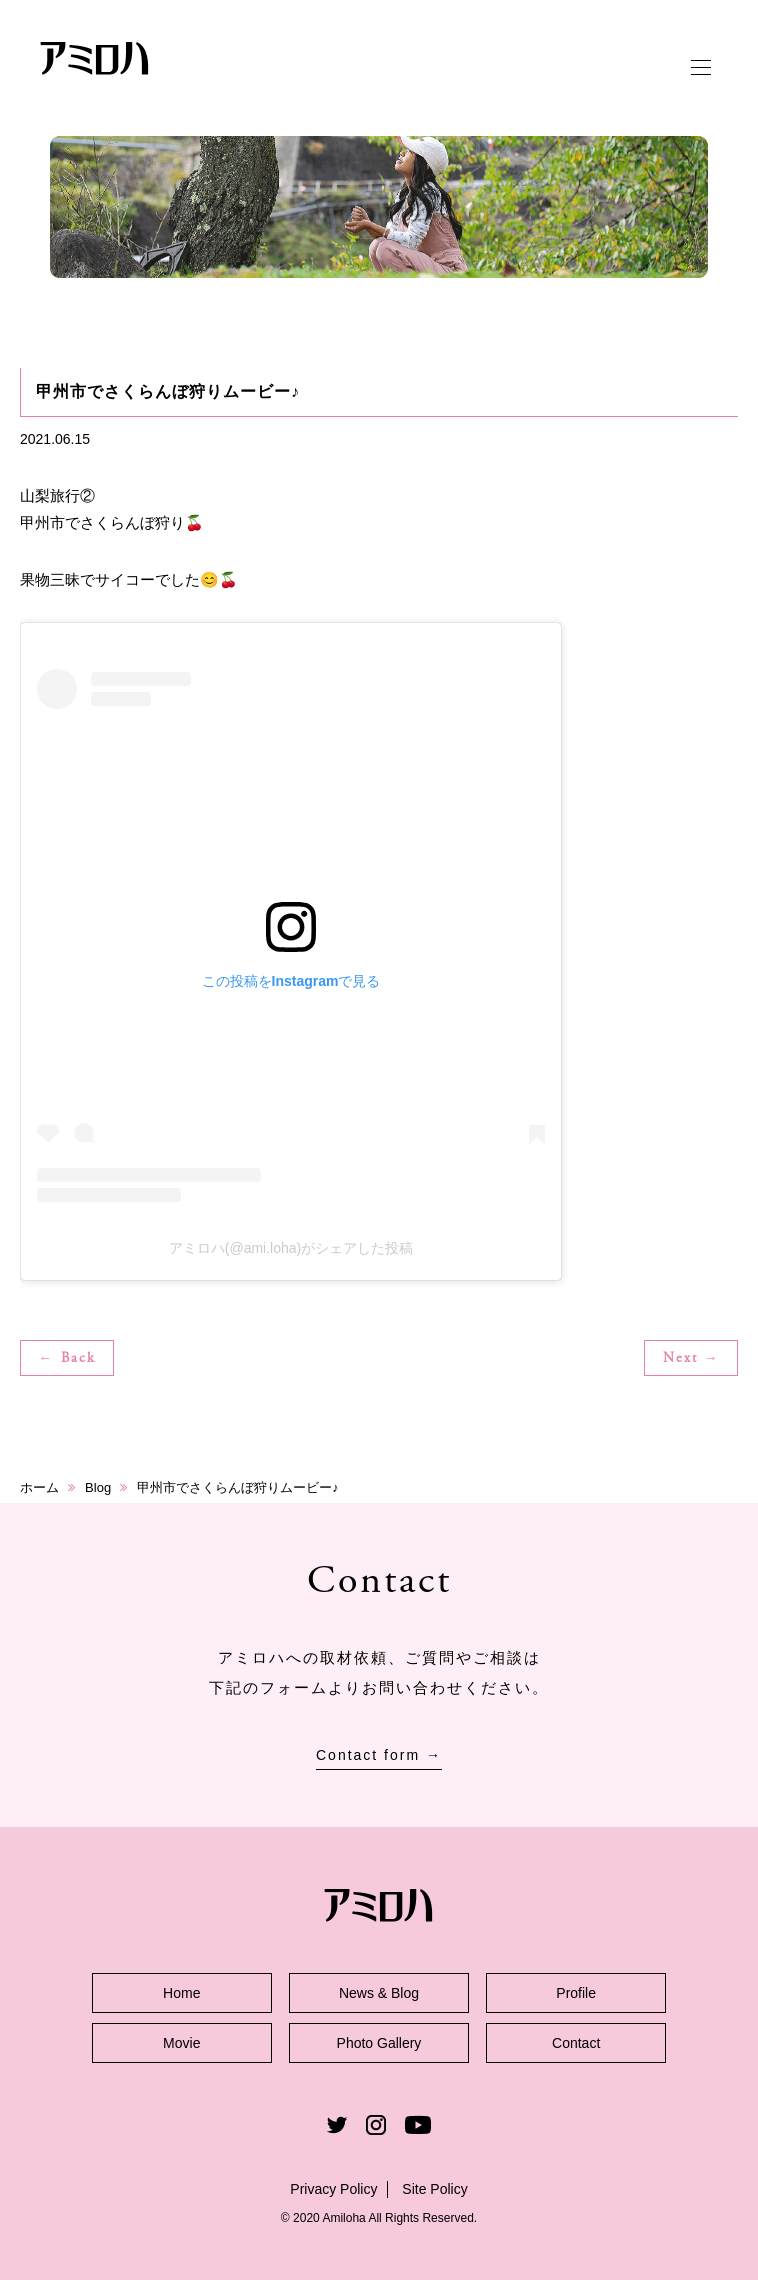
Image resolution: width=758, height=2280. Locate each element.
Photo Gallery (379, 2043)
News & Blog (379, 1993)
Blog (98, 1487)
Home (181, 1993)
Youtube (418, 2125)
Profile (576, 1993)
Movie (181, 2043)
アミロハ (95, 58)
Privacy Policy (333, 2189)
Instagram (376, 2125)
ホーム (39, 1487)
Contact (576, 2043)
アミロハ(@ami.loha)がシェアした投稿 (291, 1248)
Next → (691, 1359)
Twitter (337, 2125)
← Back (67, 1359)
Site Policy (434, 2189)
